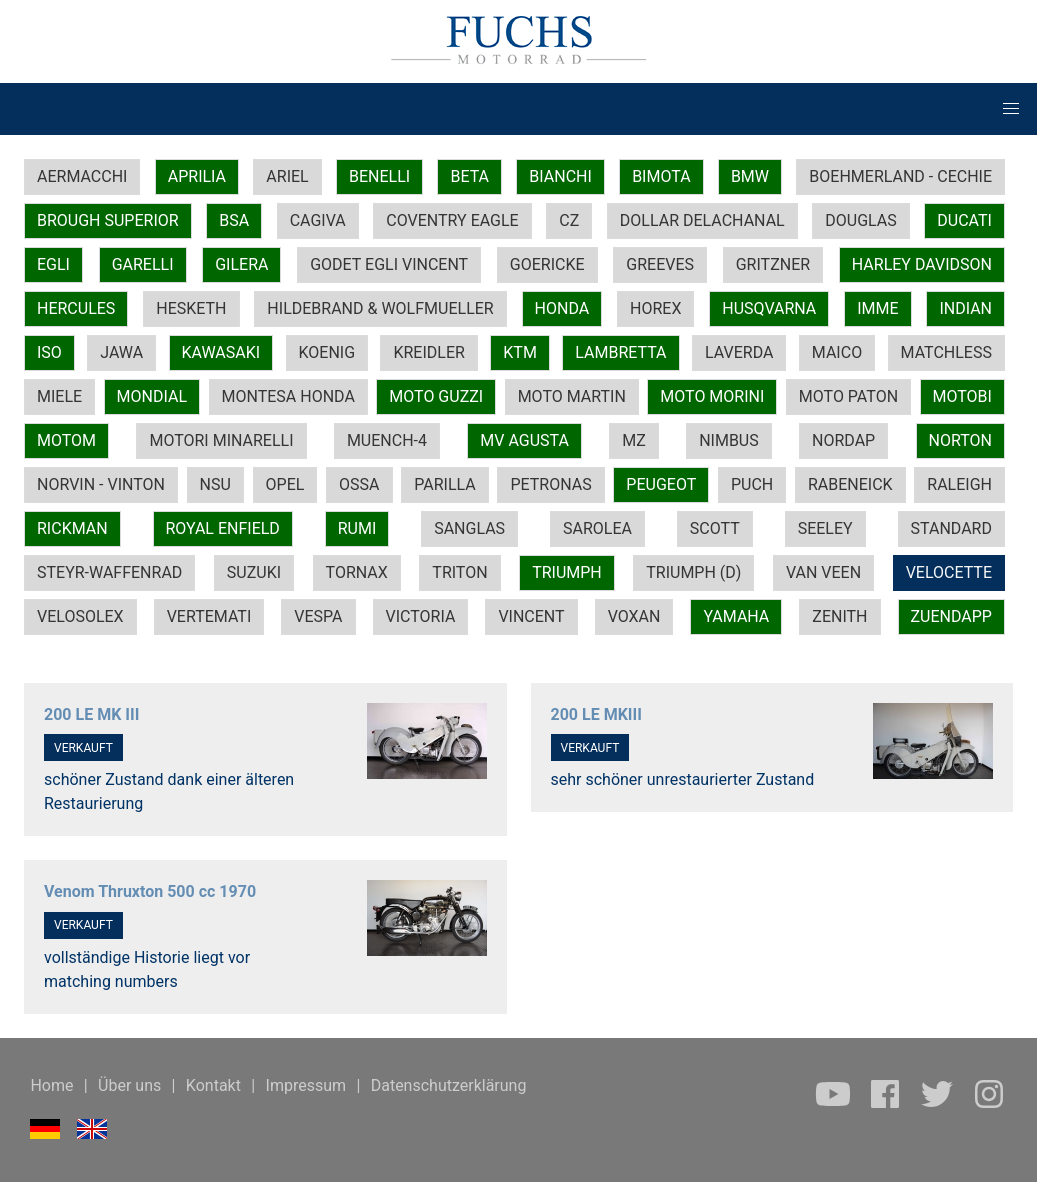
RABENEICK (850, 484)
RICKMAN (72, 528)
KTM (520, 352)
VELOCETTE (949, 572)
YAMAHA (736, 616)
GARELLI (143, 264)
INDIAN (965, 308)
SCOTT (715, 528)
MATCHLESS (946, 352)
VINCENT (531, 616)
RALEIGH (959, 484)
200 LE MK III (91, 714)
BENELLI (379, 176)
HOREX (655, 308)
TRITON (459, 572)
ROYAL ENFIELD (223, 528)
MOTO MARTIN (572, 396)
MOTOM (66, 440)
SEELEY (825, 528)
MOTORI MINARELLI (221, 440)
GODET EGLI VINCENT (389, 264)
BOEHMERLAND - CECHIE (900, 176)
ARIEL (287, 176)
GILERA (241, 264)
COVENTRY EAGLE (452, 220)
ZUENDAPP (951, 616)
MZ (634, 440)
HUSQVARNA (769, 308)
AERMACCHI (82, 176)
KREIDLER (428, 352)
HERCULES (76, 308)
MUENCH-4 (387, 440)
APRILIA (197, 176)
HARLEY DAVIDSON (922, 264)
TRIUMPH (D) (693, 572)
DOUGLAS (860, 220)
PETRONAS (550, 484)
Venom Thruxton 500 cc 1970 (150, 891)
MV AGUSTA (524, 440)
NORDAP (843, 440)
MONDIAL (152, 396)
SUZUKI (254, 572)
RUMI (357, 528)
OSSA (359, 484)
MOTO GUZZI (436, 396)
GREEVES (660, 264)
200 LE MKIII (596, 714)
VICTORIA (421, 616)
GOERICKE (547, 264)
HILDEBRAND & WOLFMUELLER (380, 308)
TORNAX (357, 572)
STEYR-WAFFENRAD (109, 572)
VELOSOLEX (80, 616)
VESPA (318, 616)
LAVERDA (739, 352)
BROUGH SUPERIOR (108, 220)
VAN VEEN (823, 572)
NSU (215, 484)
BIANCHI (560, 176)
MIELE (59, 396)
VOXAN (634, 616)
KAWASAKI (221, 352)
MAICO (837, 352)
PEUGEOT (661, 484)
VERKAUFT (83, 748)
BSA (234, 220)
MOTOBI (962, 396)
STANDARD (951, 528)
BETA (469, 176)
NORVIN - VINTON (101, 484)
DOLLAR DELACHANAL (702, 220)
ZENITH (839, 616)
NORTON (960, 440)
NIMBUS (729, 440)
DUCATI (964, 220)
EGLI (53, 264)
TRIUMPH (567, 572)
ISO (49, 352)
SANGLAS (469, 528)
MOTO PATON (848, 396)
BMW (750, 176)
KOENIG (327, 352)
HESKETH (191, 308)
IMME (877, 308)
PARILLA (444, 484)
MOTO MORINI (712, 396)
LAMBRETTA (620, 352)
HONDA (562, 308)
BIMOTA (661, 176)
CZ (569, 220)
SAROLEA (597, 528)
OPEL (285, 484)
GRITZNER (773, 264)
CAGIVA (318, 220)
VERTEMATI (209, 616)
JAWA (121, 352)
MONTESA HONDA (288, 396)
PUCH (752, 484)
